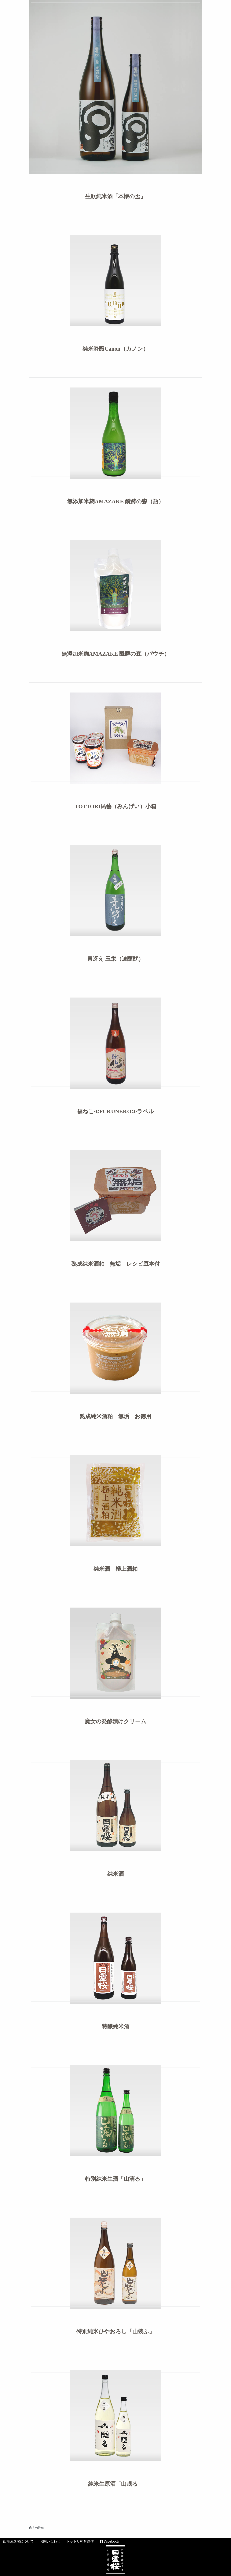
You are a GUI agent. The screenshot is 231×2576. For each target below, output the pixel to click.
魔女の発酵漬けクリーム (115, 1715)
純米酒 (115, 1866)
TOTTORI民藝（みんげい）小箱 (115, 803)
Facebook (111, 2531)
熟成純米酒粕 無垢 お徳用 (115, 1411)
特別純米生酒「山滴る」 (115, 2170)
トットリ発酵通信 (80, 2531)
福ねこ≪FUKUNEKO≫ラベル (115, 1107)
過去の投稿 (36, 2517)
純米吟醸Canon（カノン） (115, 348)
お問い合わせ (50, 2531)
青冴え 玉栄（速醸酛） (115, 955)
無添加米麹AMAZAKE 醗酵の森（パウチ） (115, 651)
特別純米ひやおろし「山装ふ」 (115, 2322)
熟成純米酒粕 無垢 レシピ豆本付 (115, 1259)
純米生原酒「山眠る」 (115, 2474)
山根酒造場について (18, 2531)
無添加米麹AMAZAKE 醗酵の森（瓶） (115, 500)
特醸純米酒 (115, 2018)
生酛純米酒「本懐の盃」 (115, 196)
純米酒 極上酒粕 (116, 1563)
